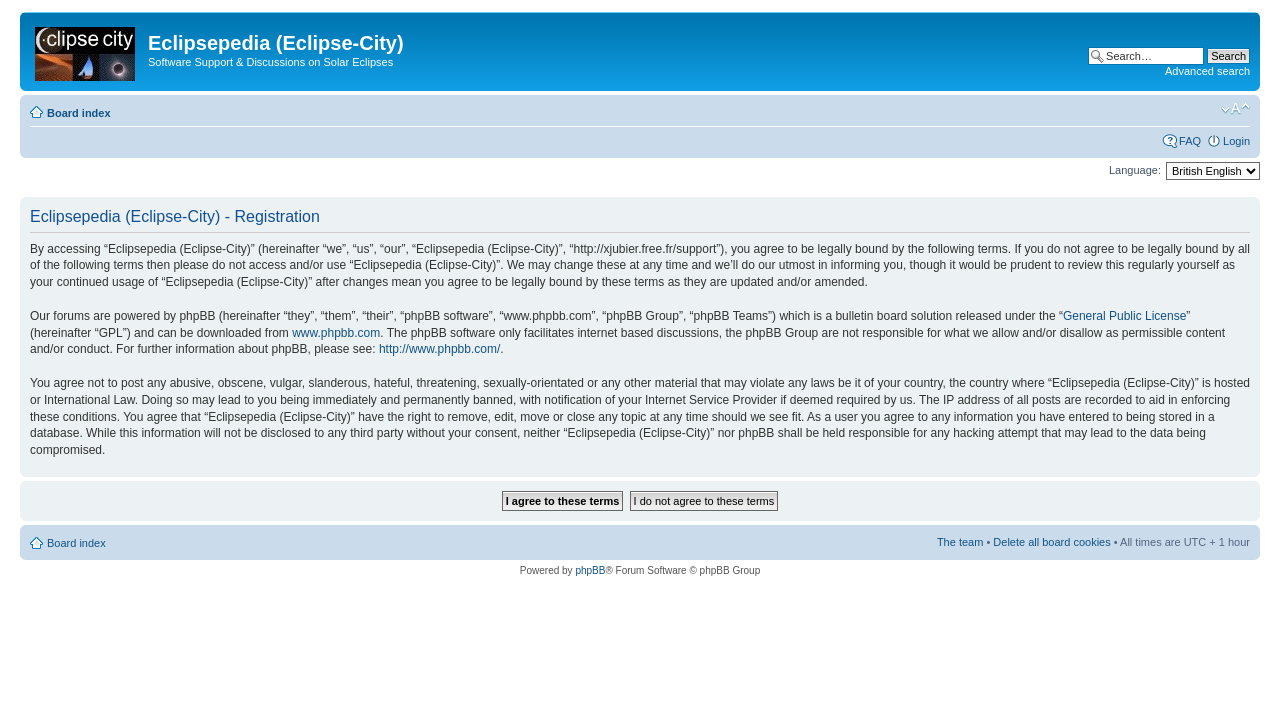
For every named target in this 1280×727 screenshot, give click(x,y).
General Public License (1124, 316)
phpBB (590, 570)
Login (1236, 141)
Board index (79, 113)
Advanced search (1207, 71)
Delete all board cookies (1051, 542)
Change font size (1235, 109)
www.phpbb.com (336, 333)
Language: (1135, 170)
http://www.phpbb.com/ (439, 349)
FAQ (1190, 141)
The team (960, 542)
